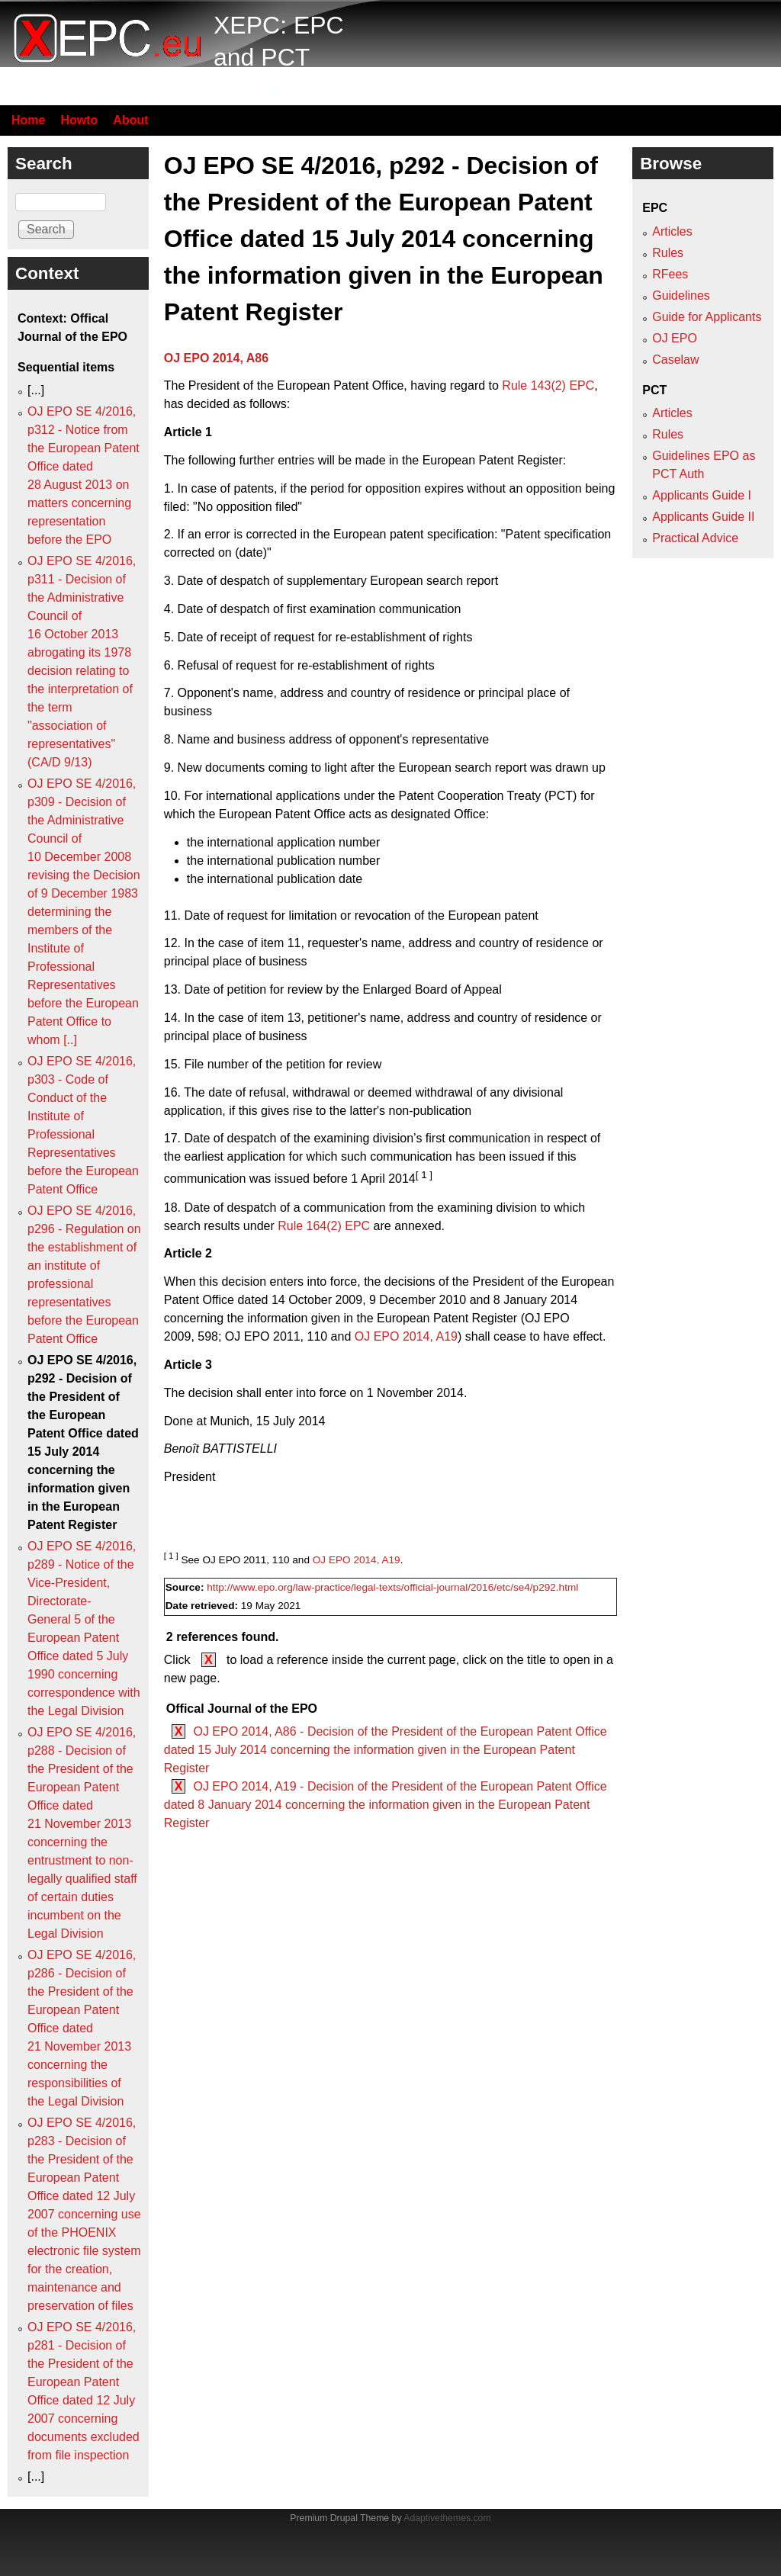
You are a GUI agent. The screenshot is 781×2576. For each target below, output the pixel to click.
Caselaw (675, 359)
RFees (670, 274)
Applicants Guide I (701, 495)
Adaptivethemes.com (446, 2518)
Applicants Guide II (703, 516)
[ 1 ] (424, 1174)
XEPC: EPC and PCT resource (279, 56)
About (130, 120)
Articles (672, 231)
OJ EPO (674, 338)
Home (28, 120)
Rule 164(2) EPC (324, 1225)
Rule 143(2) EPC (548, 385)
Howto (79, 120)
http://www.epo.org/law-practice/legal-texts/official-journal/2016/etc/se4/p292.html (392, 1587)
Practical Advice (695, 538)
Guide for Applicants (706, 316)
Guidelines (681, 295)
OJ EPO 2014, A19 (406, 1336)
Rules (667, 252)
